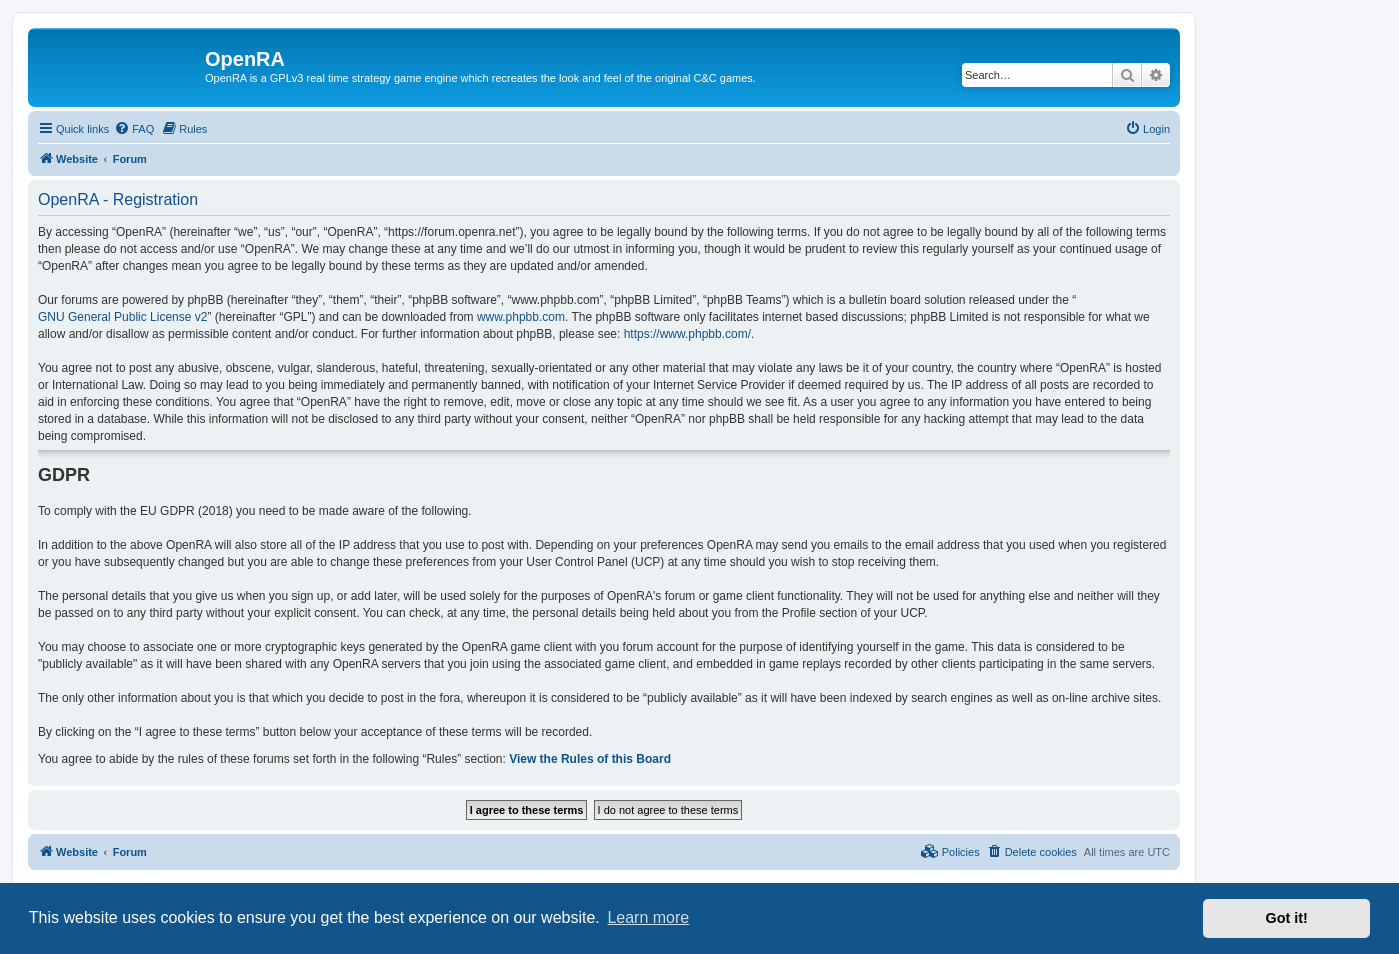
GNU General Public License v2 (122, 317)
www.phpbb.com (521, 317)
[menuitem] (134, 129)
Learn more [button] (648, 917)
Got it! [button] (1287, 918)
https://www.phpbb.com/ (687, 334)
